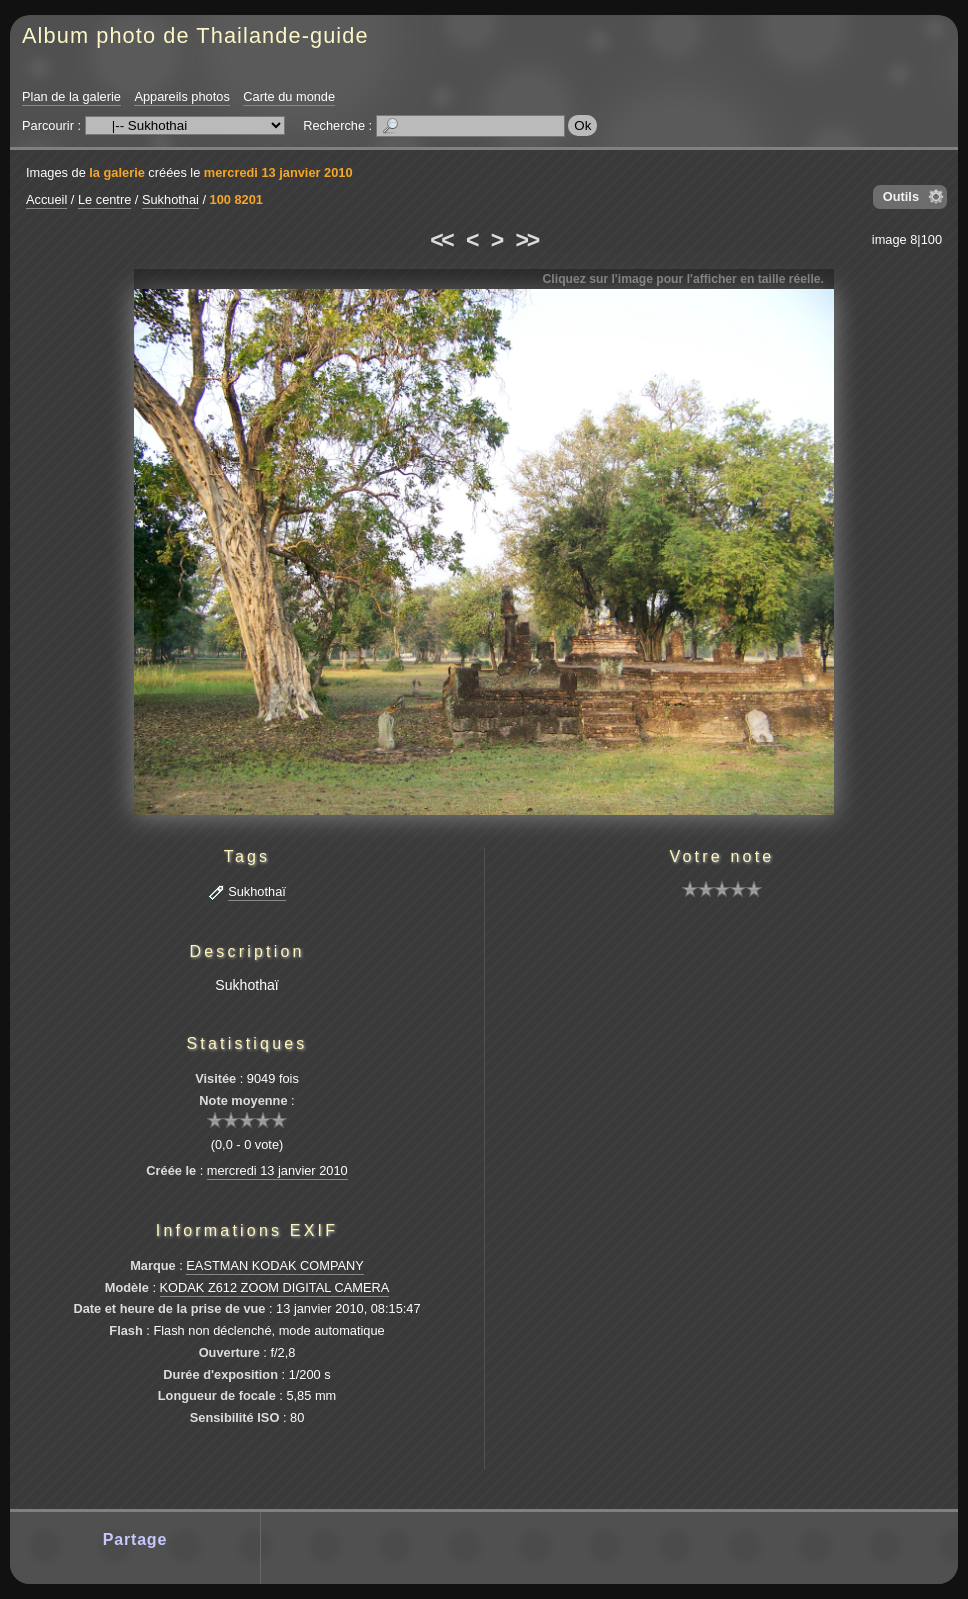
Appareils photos (181, 96)
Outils (901, 196)
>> (527, 240)
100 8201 (236, 199)
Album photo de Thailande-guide (195, 35)
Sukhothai (170, 199)
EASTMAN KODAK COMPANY (275, 1265)
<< (441, 240)
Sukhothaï (257, 891)
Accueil (46, 199)
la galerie (117, 172)
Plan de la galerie (71, 96)
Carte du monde (289, 96)
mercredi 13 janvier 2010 (278, 172)
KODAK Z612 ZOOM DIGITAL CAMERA (275, 1287)
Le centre (104, 199)
